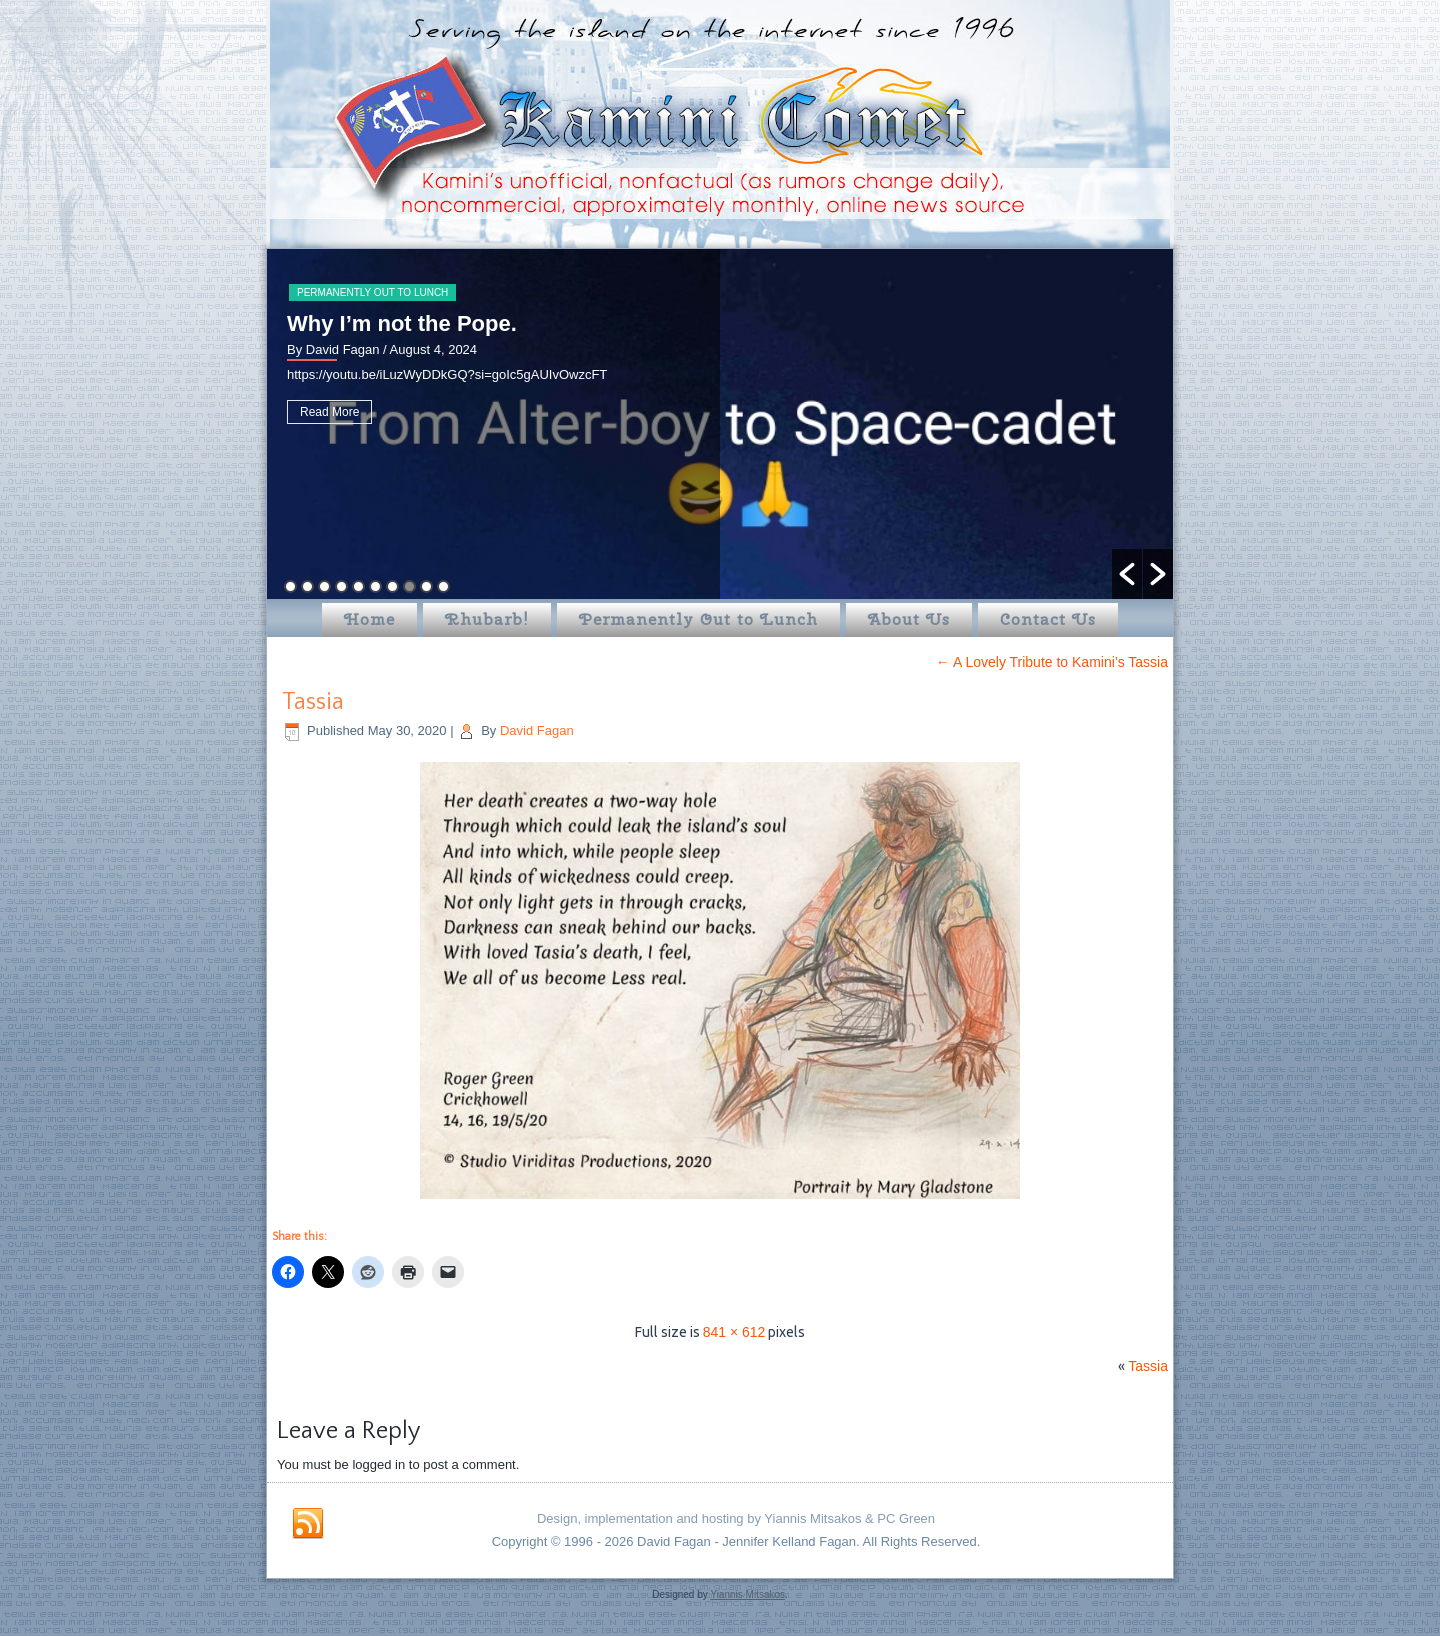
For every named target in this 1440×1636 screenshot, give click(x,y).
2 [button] (307, 586)
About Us (909, 619)
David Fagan (537, 730)
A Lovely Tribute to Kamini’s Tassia (1052, 662)
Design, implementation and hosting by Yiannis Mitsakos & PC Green (736, 1518)
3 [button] (324, 586)
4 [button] (341, 586)
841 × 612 (734, 1332)
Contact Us (1048, 619)
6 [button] (375, 586)
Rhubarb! (487, 619)
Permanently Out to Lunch (372, 292)
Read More (329, 412)
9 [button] (426, 586)
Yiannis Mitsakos (747, 1594)
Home (369, 619)
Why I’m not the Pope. (402, 323)
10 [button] (443, 586)
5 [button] (358, 586)
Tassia (313, 702)
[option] (720, 424)
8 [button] (409, 586)
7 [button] (392, 586)
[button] (1127, 574)
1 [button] (290, 586)
